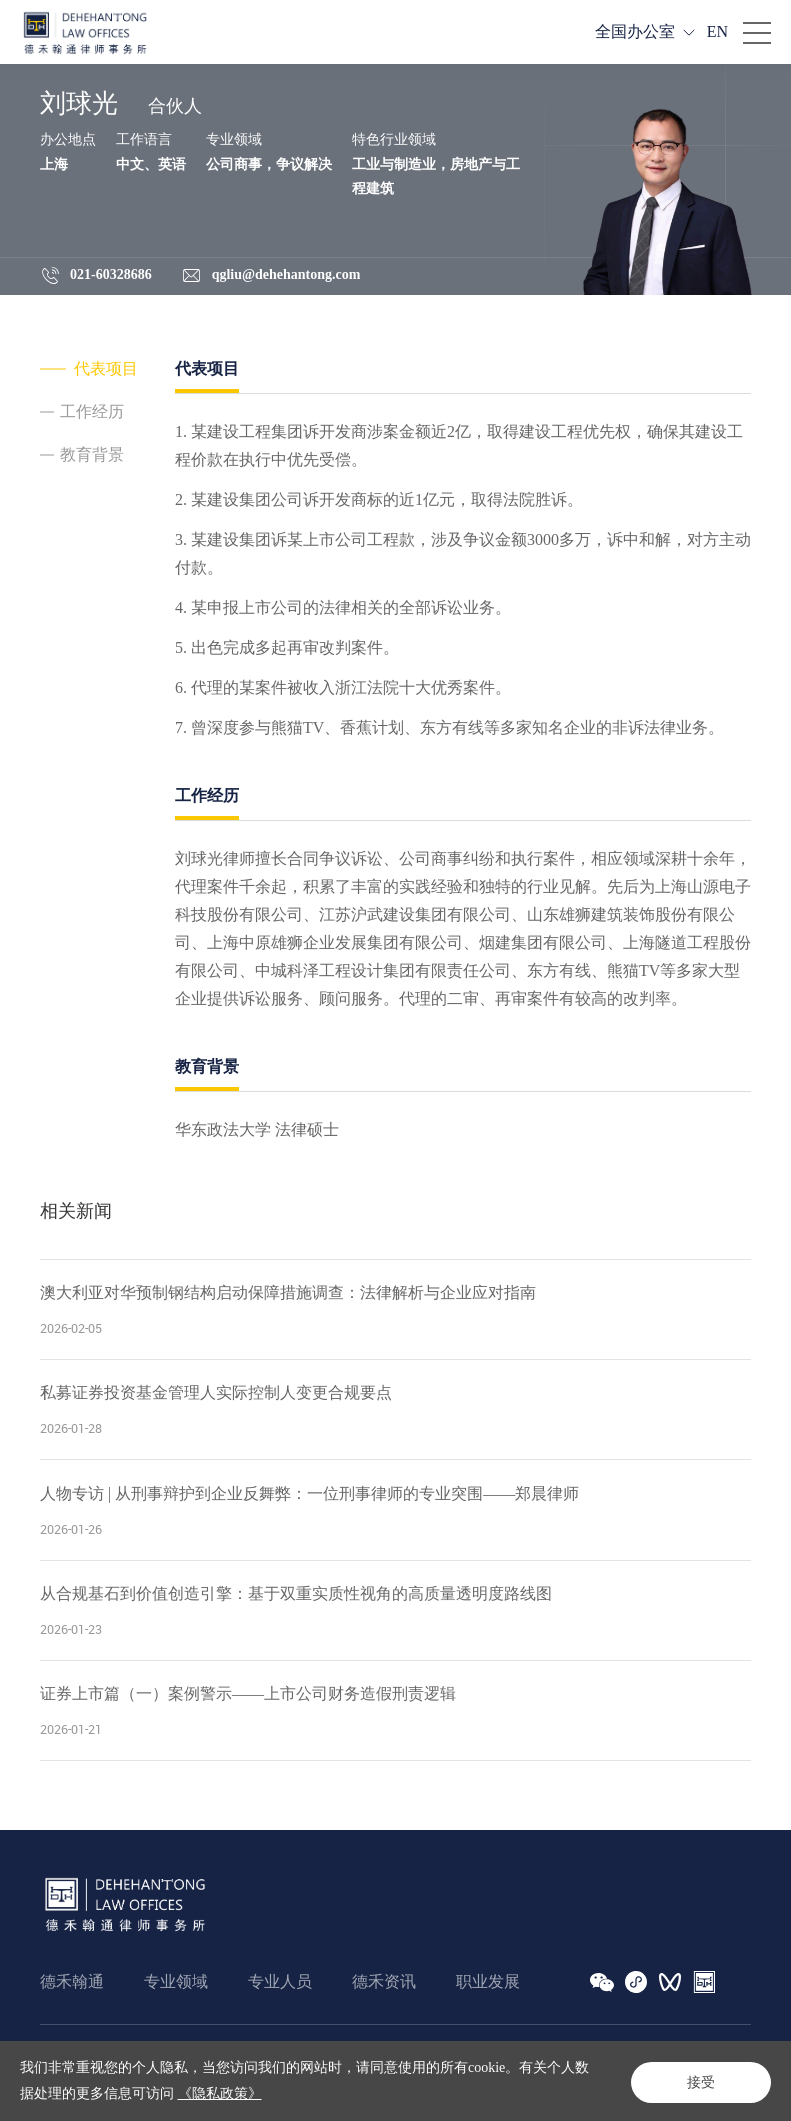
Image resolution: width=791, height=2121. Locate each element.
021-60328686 (111, 274)
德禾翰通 (72, 1981)
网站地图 (220, 2057)
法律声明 (68, 2057)
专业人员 (280, 1981)
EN (717, 31)
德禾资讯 (384, 1981)
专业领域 (176, 1981)
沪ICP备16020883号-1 (340, 2088)
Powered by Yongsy (470, 2088)
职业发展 (488, 1981)
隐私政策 (144, 2057)
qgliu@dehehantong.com (286, 274)
